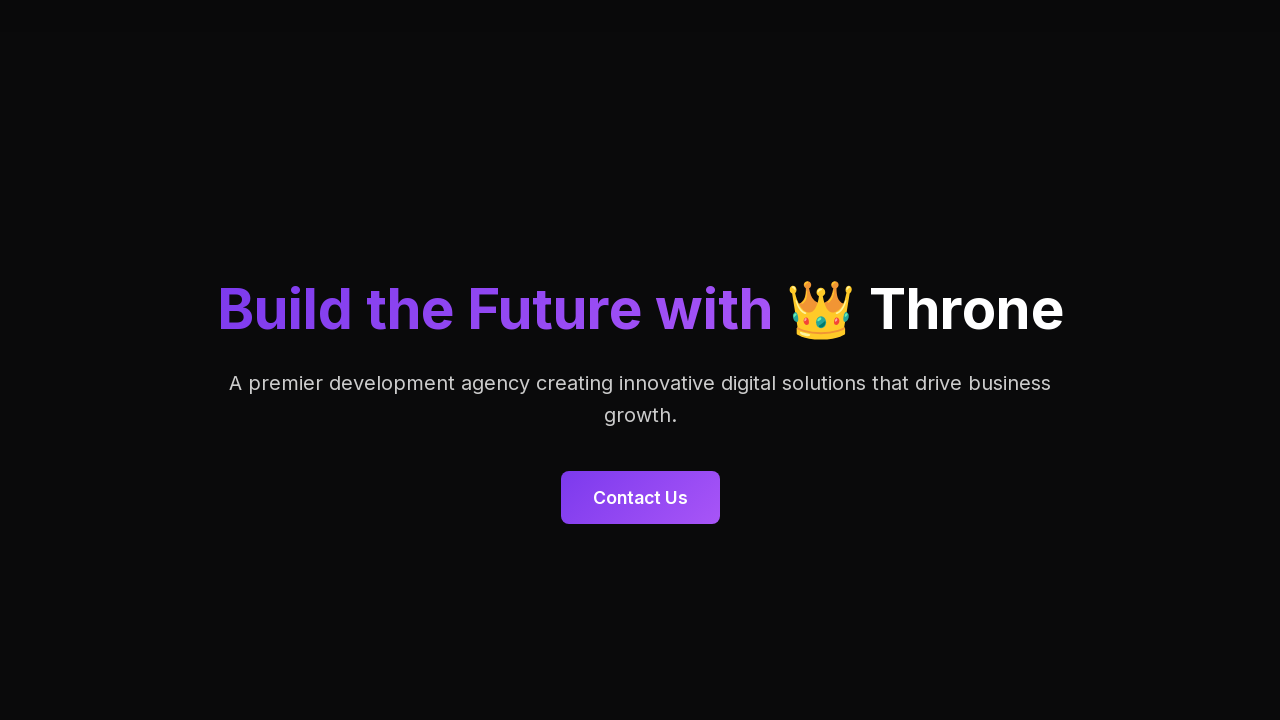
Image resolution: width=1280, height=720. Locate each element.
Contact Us (640, 497)
